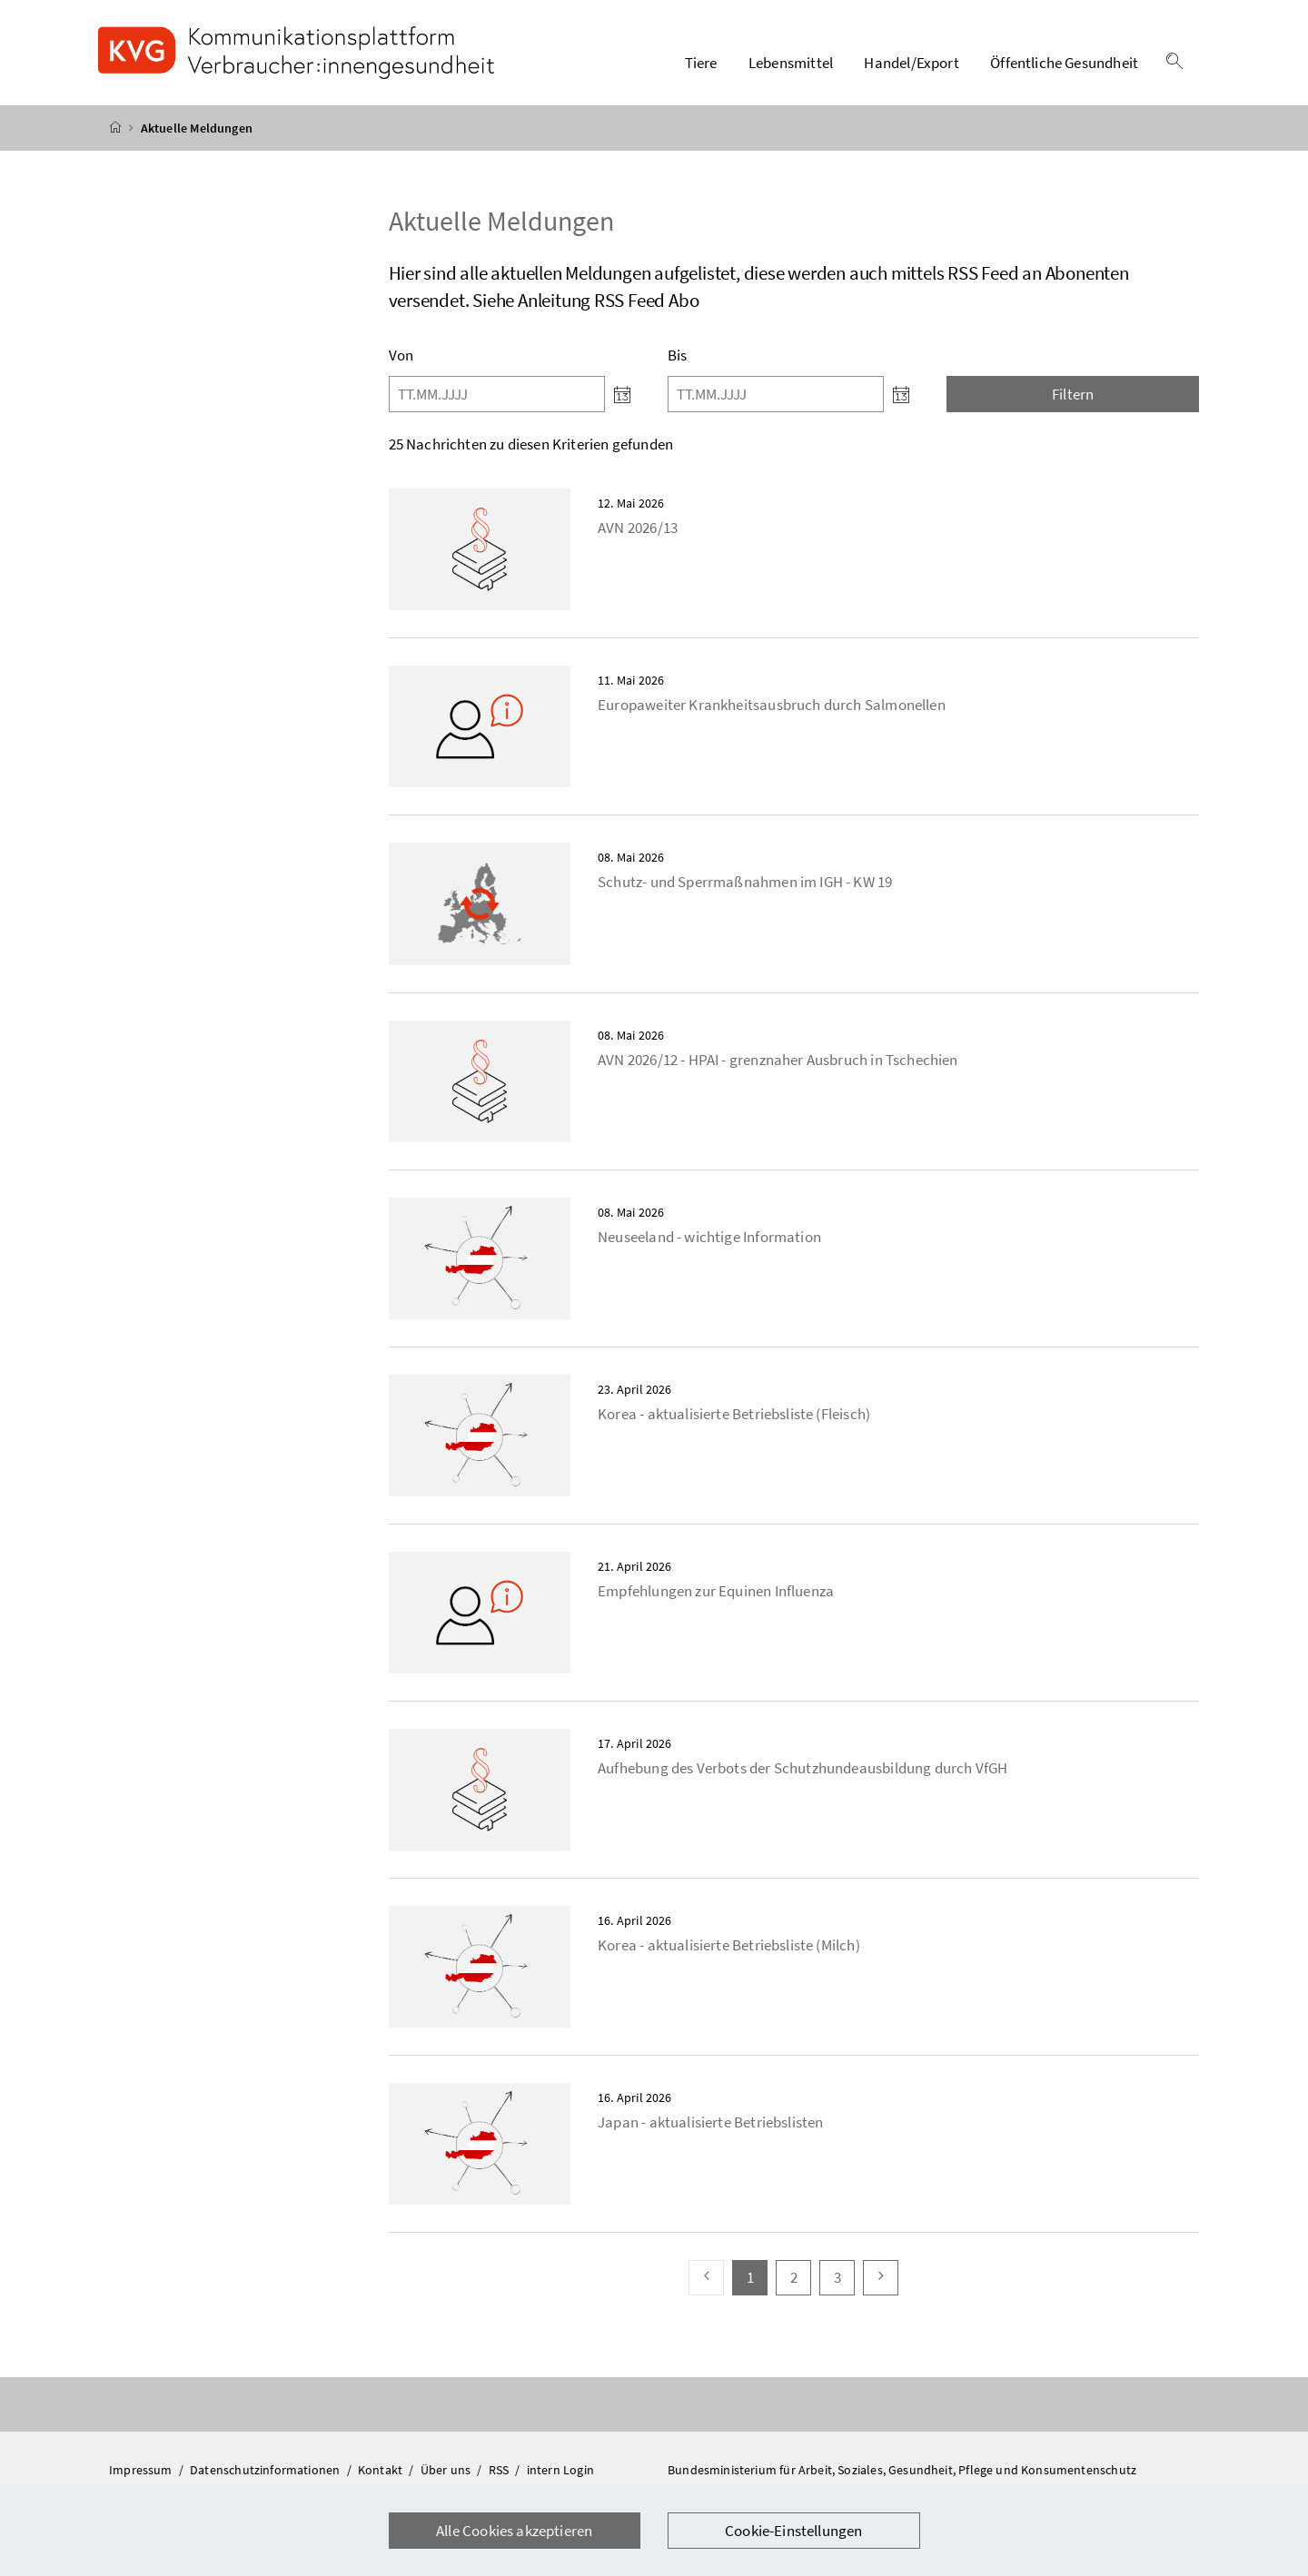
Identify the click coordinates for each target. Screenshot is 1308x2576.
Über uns (447, 2470)
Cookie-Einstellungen (794, 2531)
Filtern (1073, 394)
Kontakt (381, 2470)
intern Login (560, 2470)
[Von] (497, 394)
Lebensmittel (790, 63)
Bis (678, 355)
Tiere (701, 63)
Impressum (142, 2470)
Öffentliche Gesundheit (1064, 63)
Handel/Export (911, 63)
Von (401, 355)
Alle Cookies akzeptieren (514, 2531)
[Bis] (776, 394)
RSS (500, 2470)
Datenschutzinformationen (266, 2470)
